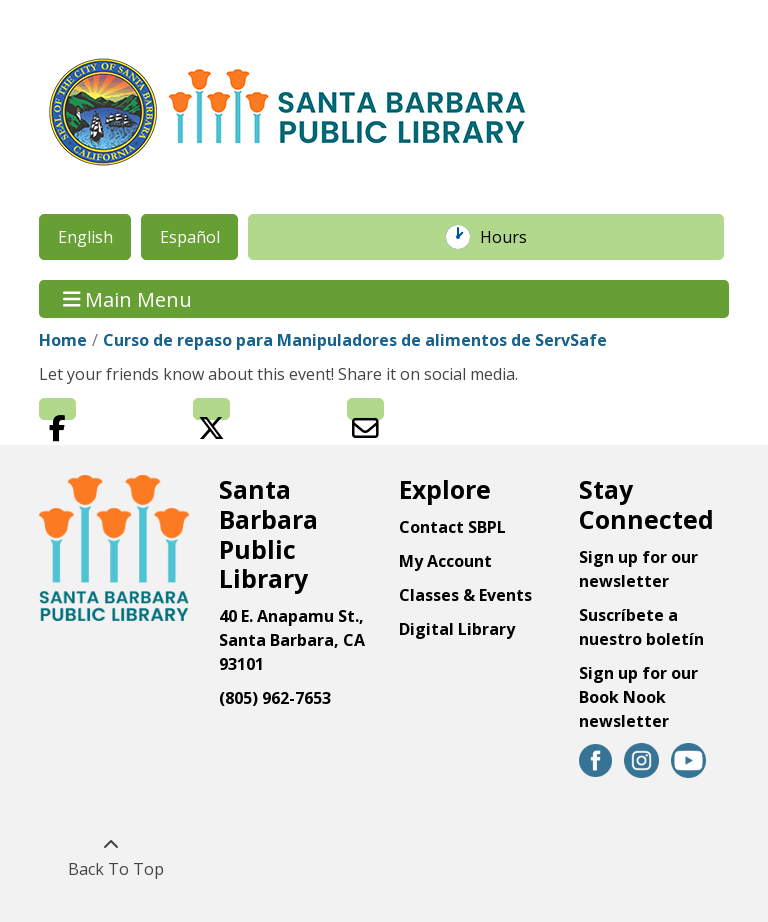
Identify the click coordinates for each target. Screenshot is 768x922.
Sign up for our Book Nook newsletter (638, 697)
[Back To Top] (110, 857)
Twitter (211, 409)
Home (63, 340)
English (85, 237)
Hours (514, 237)
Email (365, 409)
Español (190, 237)
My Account (445, 561)
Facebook (57, 409)
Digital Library (457, 629)
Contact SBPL (452, 527)
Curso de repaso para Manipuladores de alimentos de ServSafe (355, 340)
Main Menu (128, 298)
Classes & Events (465, 595)
